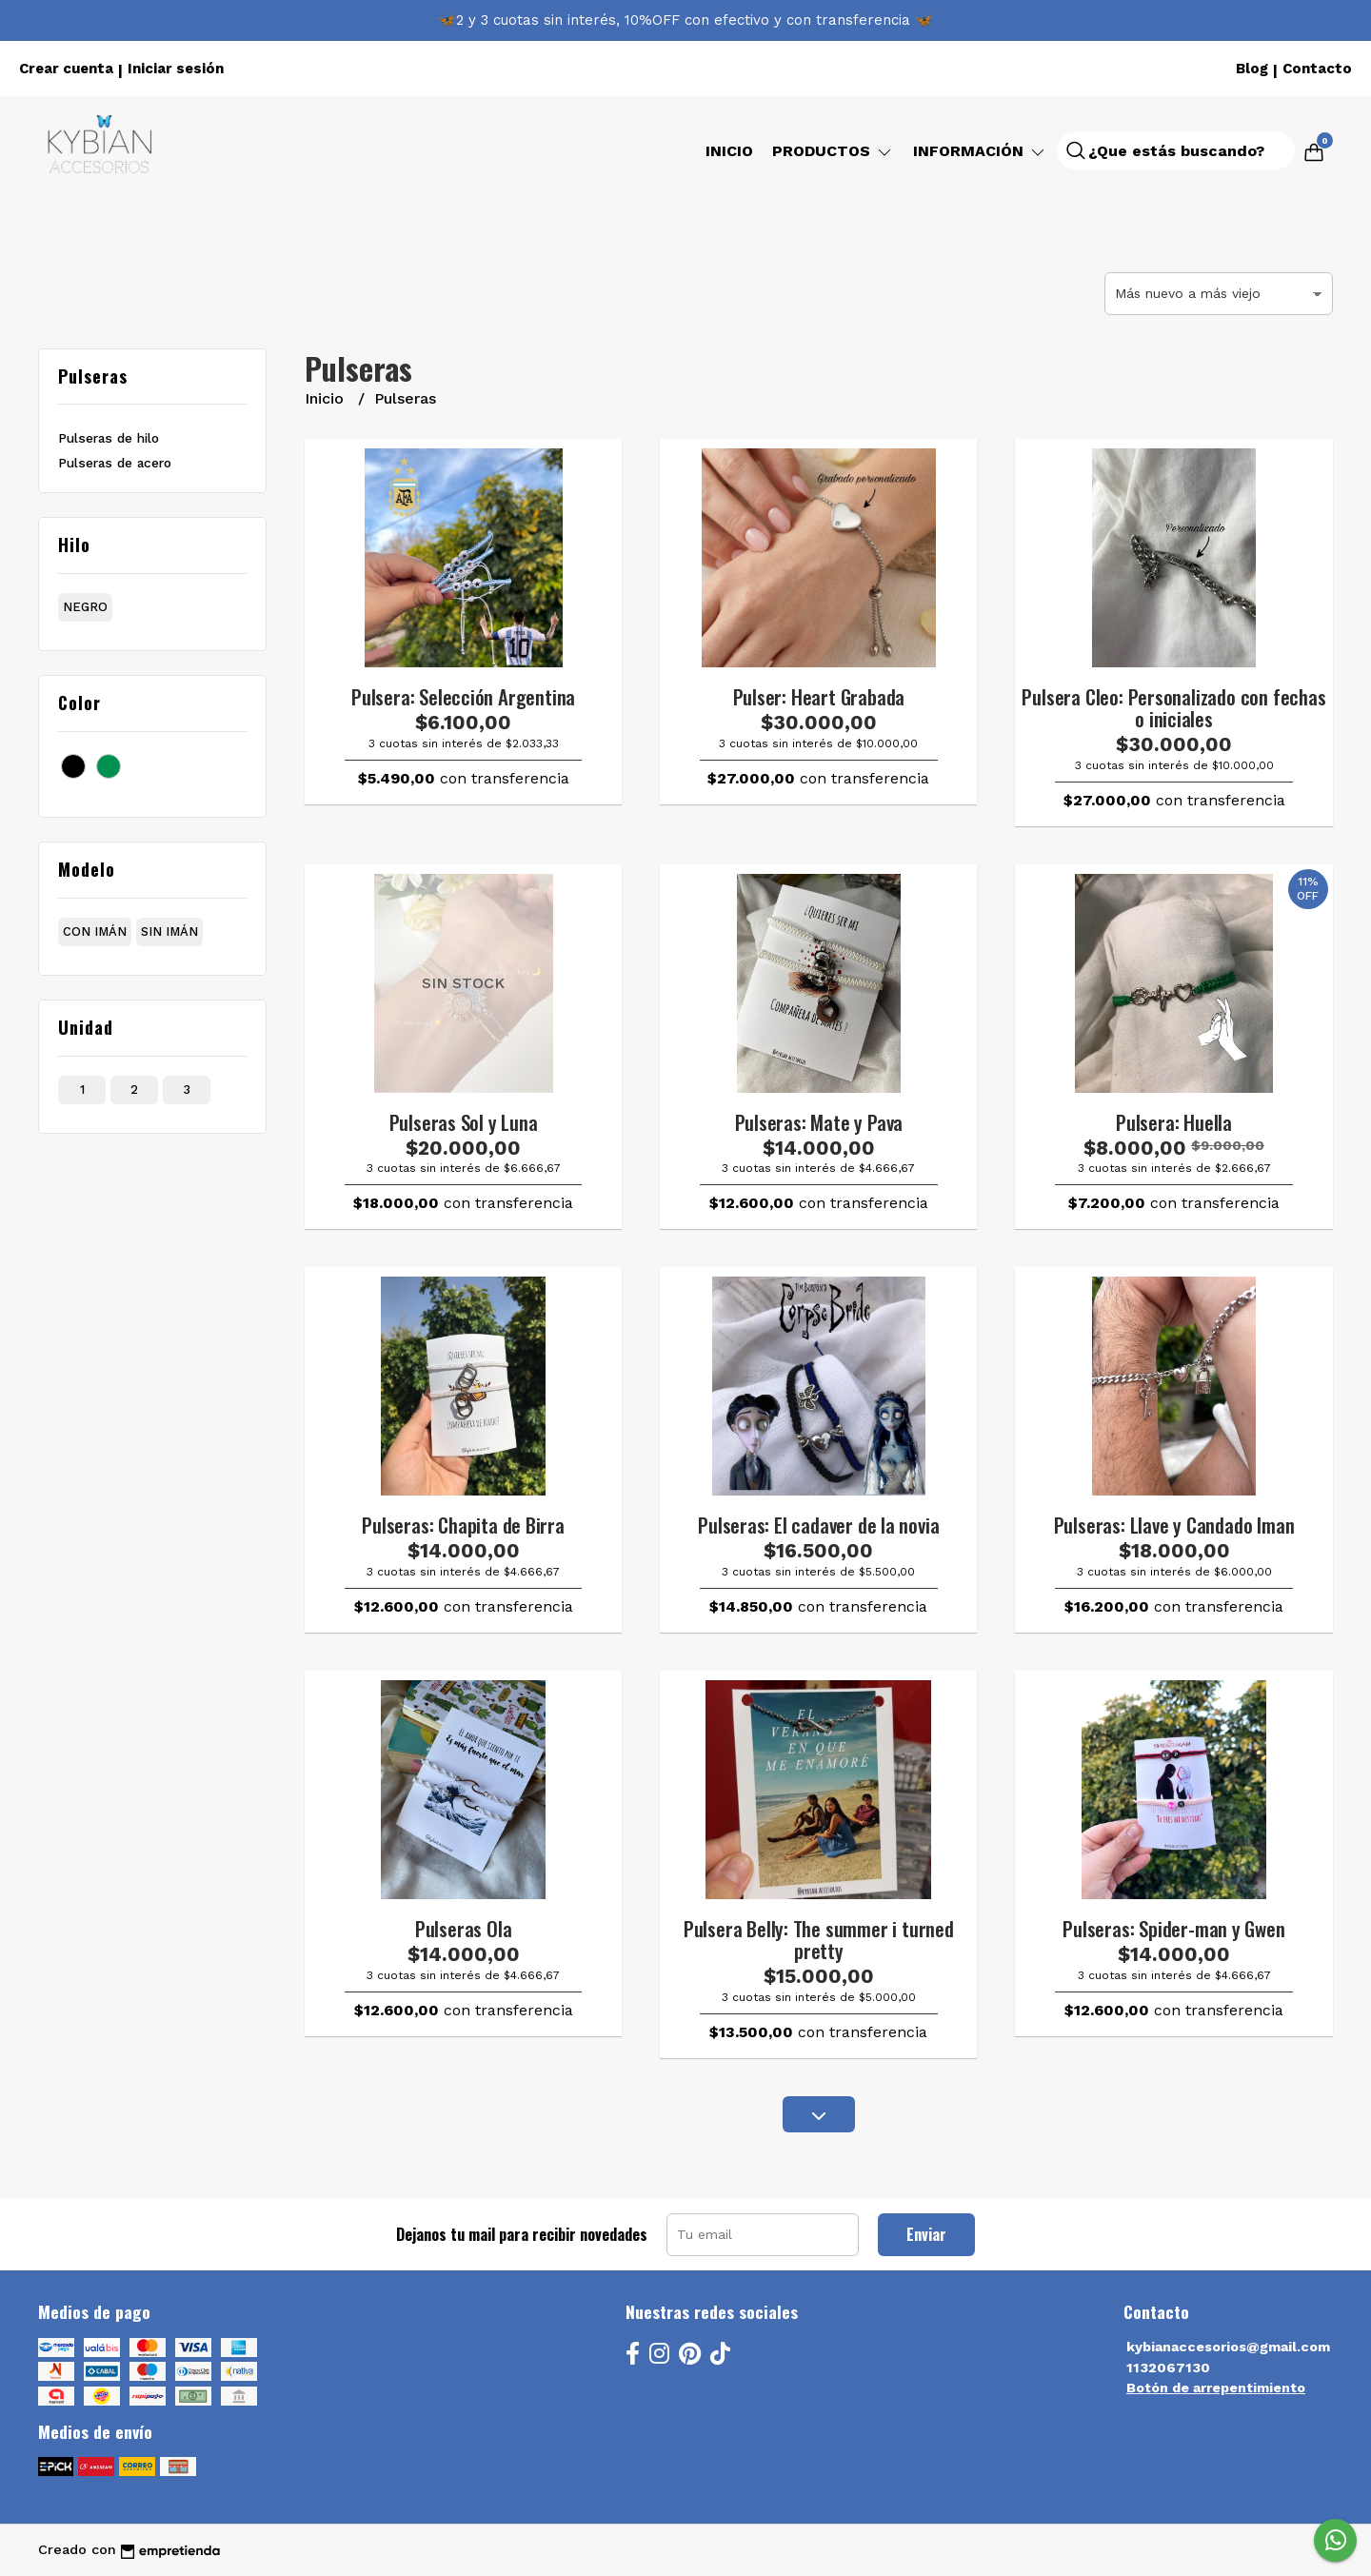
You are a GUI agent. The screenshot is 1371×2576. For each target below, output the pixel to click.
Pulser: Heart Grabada (819, 696)
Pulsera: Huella (1174, 1122)
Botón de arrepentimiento (1215, 2387)
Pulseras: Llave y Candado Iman (1174, 1524)
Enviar (926, 2234)
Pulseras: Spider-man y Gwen (1173, 1928)
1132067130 (1168, 2367)
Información (980, 151)
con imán (95, 931)
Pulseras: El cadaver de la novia (818, 1524)
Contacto (1317, 68)
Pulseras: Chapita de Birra (463, 1524)
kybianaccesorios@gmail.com (1228, 2346)
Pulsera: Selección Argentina (463, 696)
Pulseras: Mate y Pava (819, 1122)
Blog (1252, 68)
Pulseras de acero (114, 462)
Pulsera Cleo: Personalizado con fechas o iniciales (1173, 707)
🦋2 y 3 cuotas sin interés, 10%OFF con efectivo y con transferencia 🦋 (685, 20)
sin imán (169, 931)
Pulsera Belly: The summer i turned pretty (819, 1939)
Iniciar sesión (176, 68)
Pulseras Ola (463, 1928)
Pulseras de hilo (108, 438)
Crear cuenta (66, 68)
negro (85, 607)
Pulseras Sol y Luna (463, 1122)
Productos (833, 151)
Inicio (729, 151)
